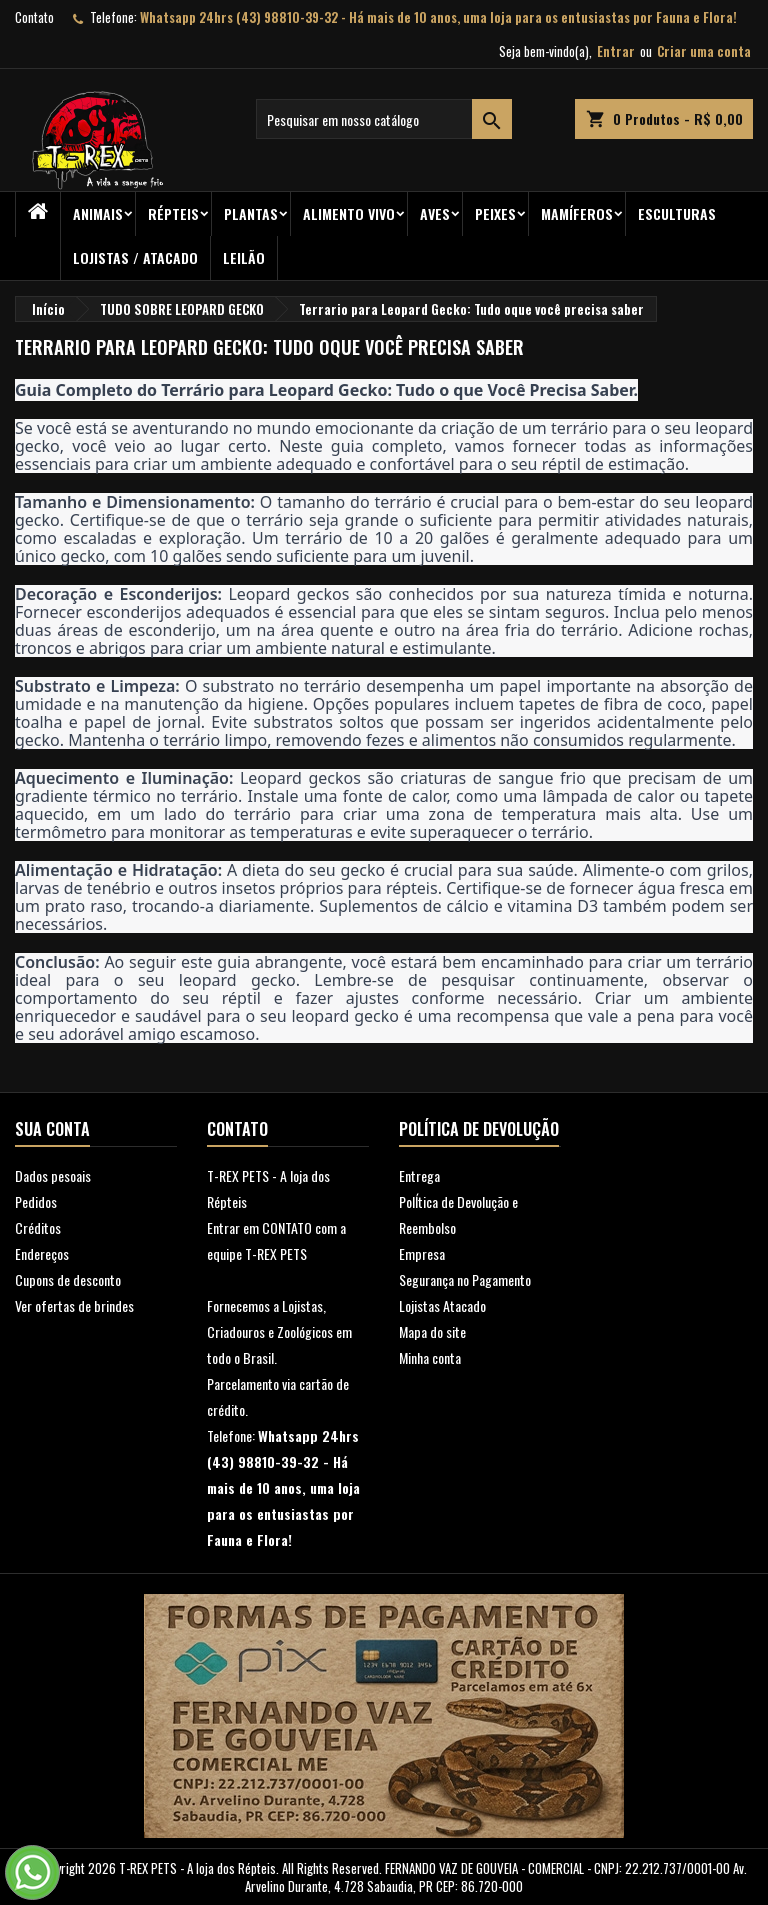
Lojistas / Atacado (135, 257)
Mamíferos (577, 213)
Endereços (42, 1253)
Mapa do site (432, 1331)
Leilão (244, 257)
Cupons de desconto (68, 1279)
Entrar (616, 51)
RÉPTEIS (173, 213)
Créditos (38, 1227)
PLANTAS (251, 213)
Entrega (419, 1175)
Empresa (422, 1253)
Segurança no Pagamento (465, 1279)
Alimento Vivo (349, 213)
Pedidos (36, 1201)
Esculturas (677, 213)
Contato (34, 17)
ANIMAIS (98, 213)
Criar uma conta (704, 51)
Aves (435, 213)
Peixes (495, 213)
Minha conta (430, 1357)
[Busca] (384, 119)
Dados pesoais (53, 1175)
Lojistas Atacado (442, 1305)
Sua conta (52, 1129)
